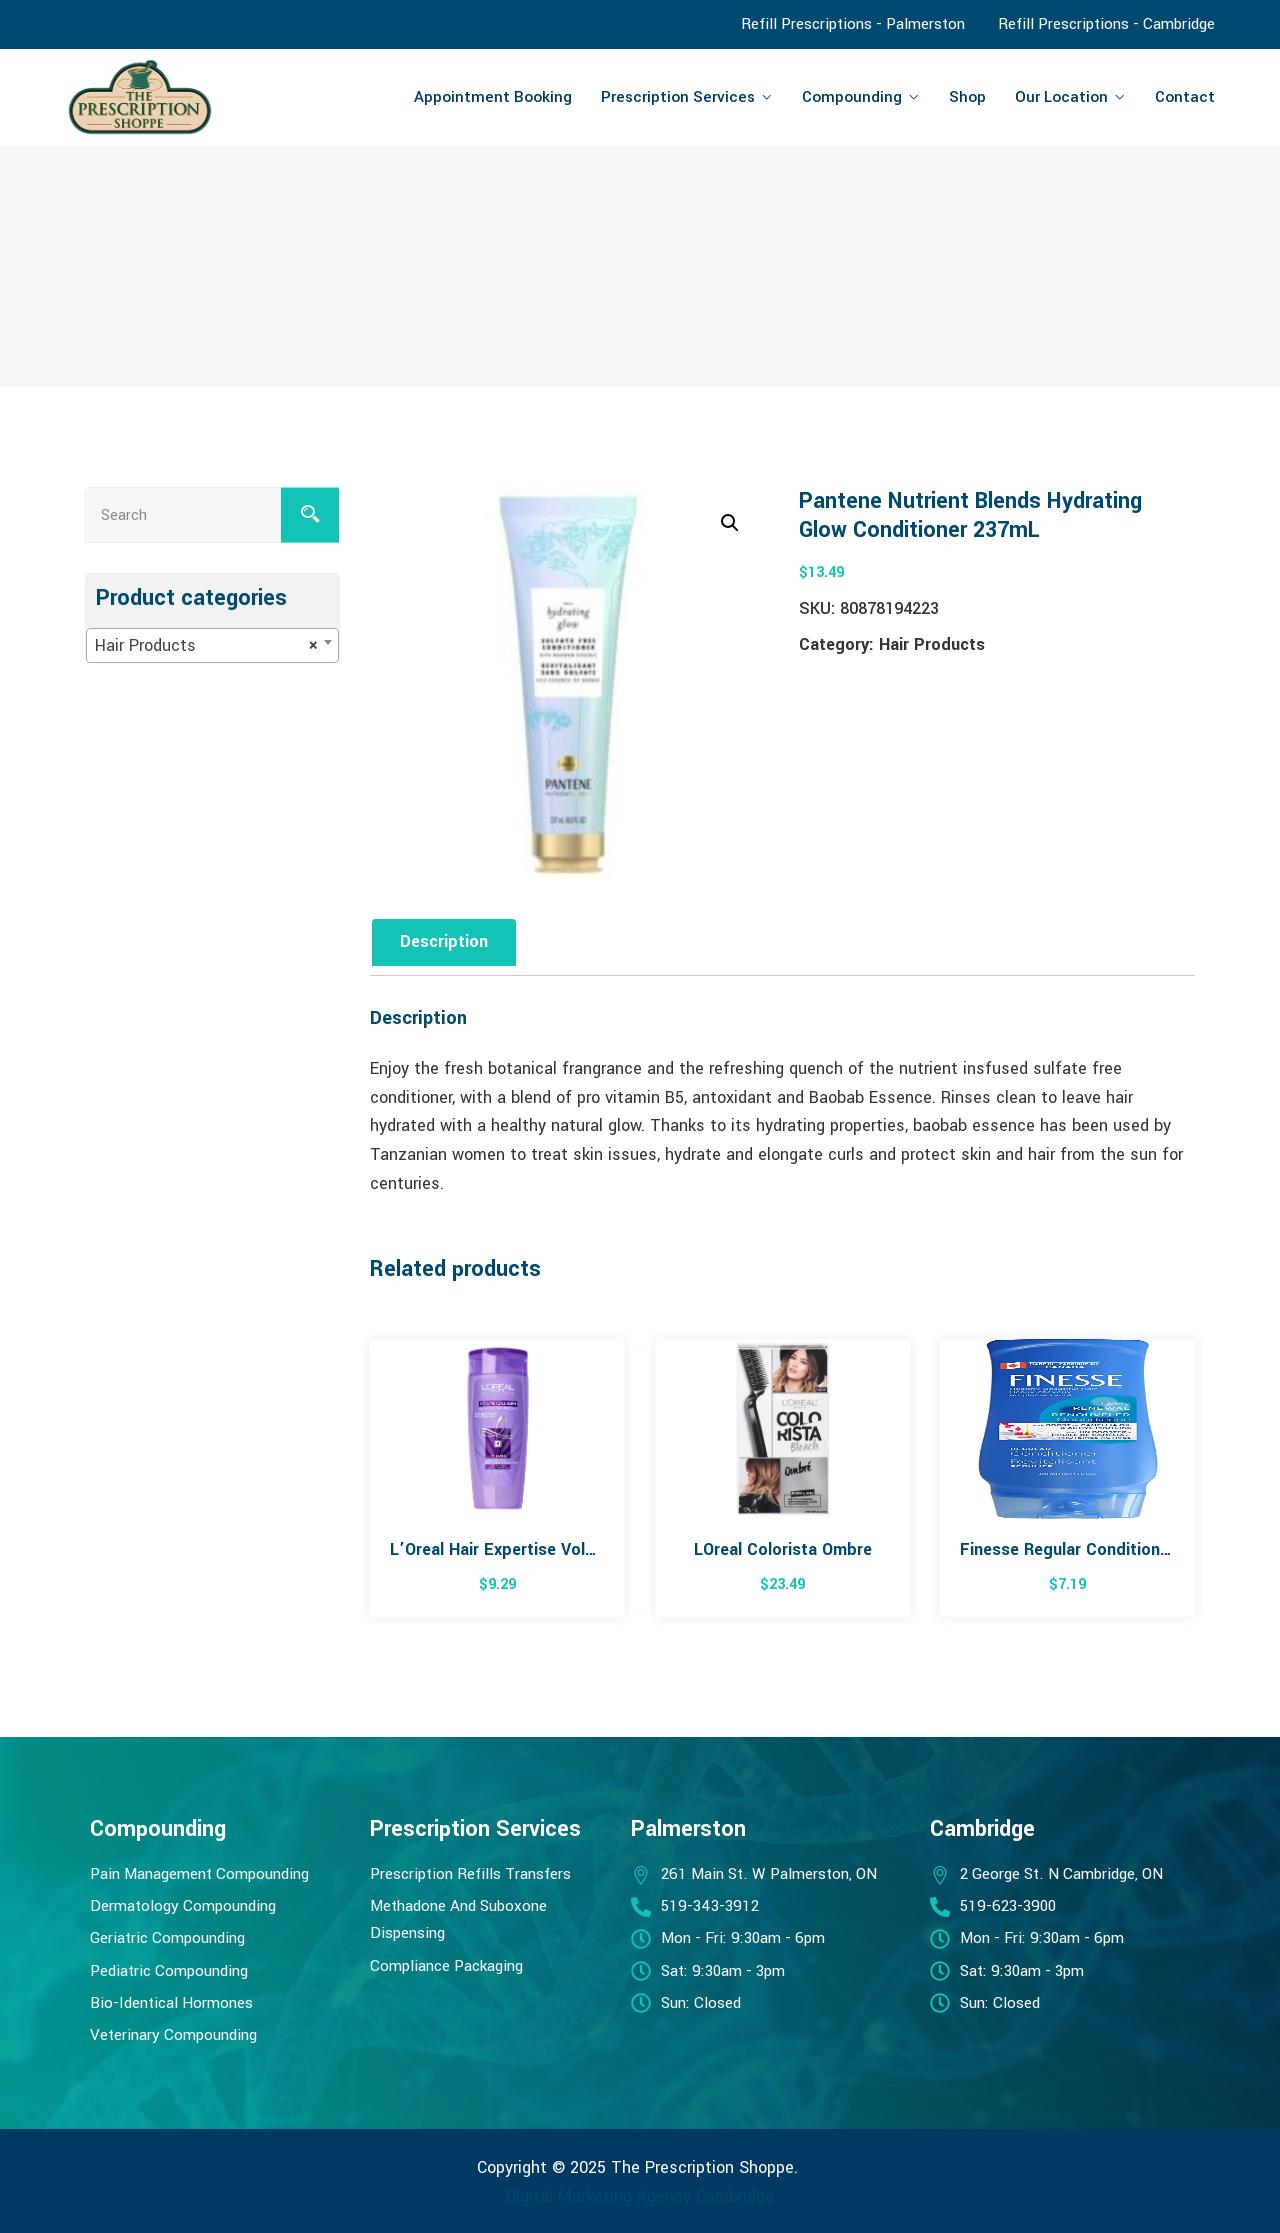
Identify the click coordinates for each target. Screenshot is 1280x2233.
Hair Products (932, 644)
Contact (1185, 97)
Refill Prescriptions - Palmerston (853, 24)
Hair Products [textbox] (206, 646)
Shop (967, 97)
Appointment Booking (493, 97)
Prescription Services (678, 97)
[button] (730, 523)
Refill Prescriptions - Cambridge (1106, 24)
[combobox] (212, 645)
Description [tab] (444, 941)
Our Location (1061, 97)
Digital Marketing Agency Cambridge (640, 2196)
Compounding (852, 97)
